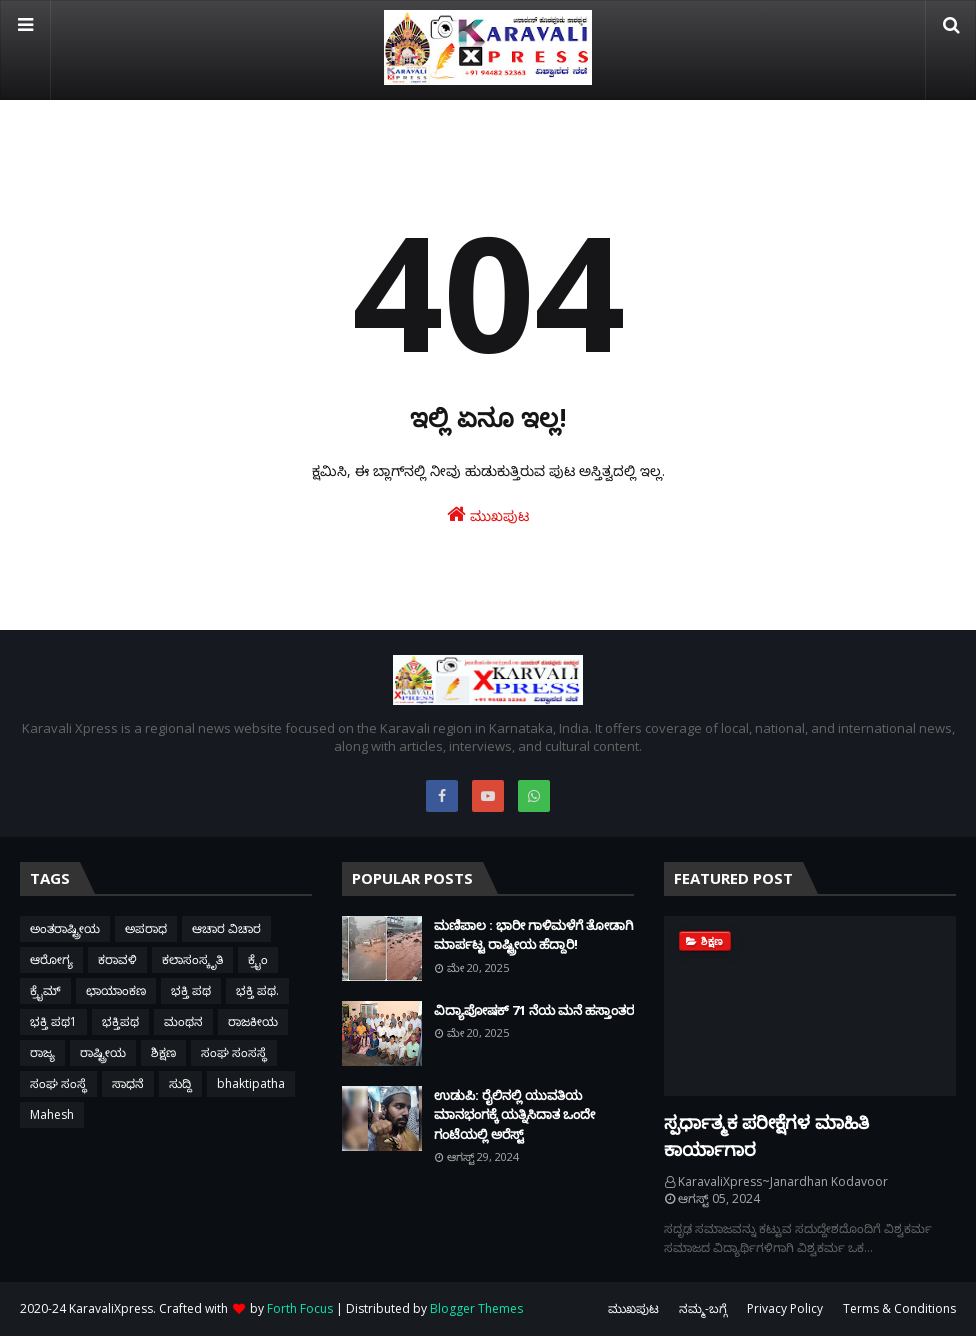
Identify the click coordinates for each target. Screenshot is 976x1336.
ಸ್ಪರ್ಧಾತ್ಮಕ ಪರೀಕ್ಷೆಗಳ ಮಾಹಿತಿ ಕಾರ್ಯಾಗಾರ (766, 1135)
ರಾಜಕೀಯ (253, 1021)
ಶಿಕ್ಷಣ (163, 1052)
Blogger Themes (476, 1308)
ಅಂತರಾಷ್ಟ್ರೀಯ (65, 928)
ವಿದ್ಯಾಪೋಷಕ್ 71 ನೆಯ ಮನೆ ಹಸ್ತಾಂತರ (534, 1010)
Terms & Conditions (899, 1308)
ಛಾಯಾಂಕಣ (116, 990)
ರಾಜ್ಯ (42, 1052)
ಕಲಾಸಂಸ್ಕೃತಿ (192, 959)
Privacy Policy (785, 1308)
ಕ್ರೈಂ (258, 959)
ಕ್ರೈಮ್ (45, 990)
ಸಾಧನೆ (128, 1083)
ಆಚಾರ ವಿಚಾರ (226, 928)
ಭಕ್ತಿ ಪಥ (191, 990)
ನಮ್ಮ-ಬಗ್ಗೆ (703, 1308)
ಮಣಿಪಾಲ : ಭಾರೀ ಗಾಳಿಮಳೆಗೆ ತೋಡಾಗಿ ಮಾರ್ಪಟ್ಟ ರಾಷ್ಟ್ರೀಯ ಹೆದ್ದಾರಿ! (533, 935)
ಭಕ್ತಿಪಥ (120, 1021)
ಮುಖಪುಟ (488, 514)
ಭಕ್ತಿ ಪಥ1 (53, 1021)
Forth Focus (300, 1308)
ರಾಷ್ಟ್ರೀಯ (103, 1052)
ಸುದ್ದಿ (180, 1083)
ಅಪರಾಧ (146, 928)
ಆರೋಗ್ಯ (51, 959)
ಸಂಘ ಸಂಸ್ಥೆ (58, 1083)
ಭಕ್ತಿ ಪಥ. (257, 990)
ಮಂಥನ (183, 1021)
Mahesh (52, 1114)
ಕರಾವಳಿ (117, 959)
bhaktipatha (251, 1083)
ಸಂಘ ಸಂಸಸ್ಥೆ (234, 1052)
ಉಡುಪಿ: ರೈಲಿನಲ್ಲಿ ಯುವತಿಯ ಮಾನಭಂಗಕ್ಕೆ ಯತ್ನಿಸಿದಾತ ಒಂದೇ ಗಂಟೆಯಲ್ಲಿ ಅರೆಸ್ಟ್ (514, 1114)
